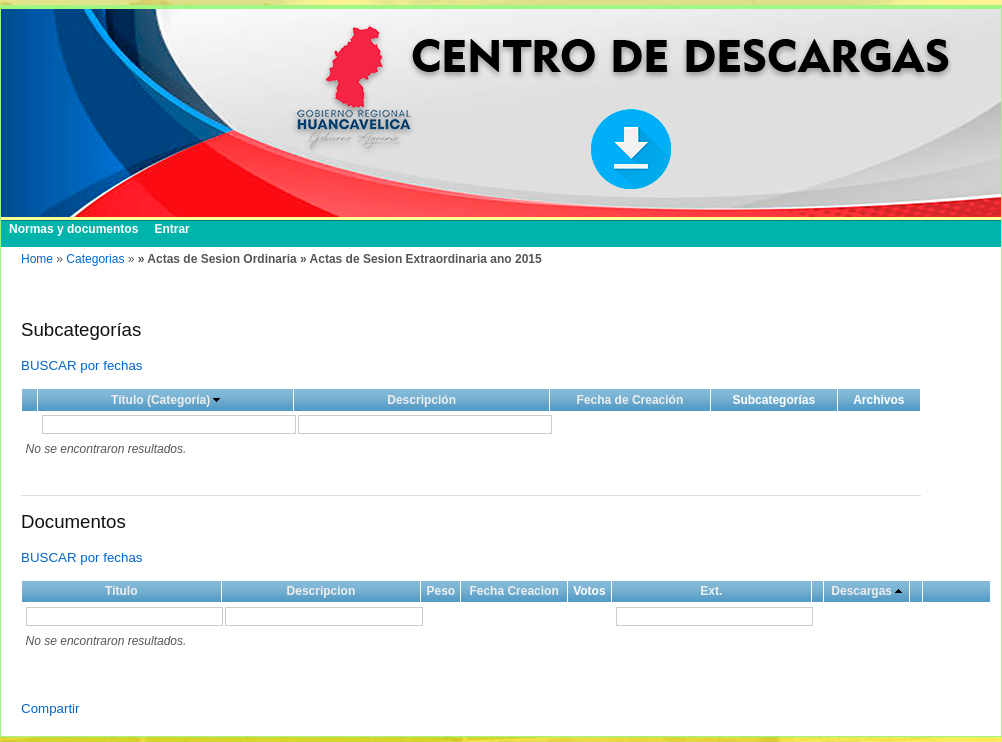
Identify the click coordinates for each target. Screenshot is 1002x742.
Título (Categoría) (160, 400)
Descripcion (321, 591)
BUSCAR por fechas (81, 365)
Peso (440, 591)
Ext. (711, 591)
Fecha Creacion (513, 591)
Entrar (171, 229)
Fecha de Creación (630, 400)
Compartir (50, 708)
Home (37, 259)
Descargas (861, 591)
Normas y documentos (73, 229)
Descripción (421, 400)
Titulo (121, 591)
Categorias (95, 259)
